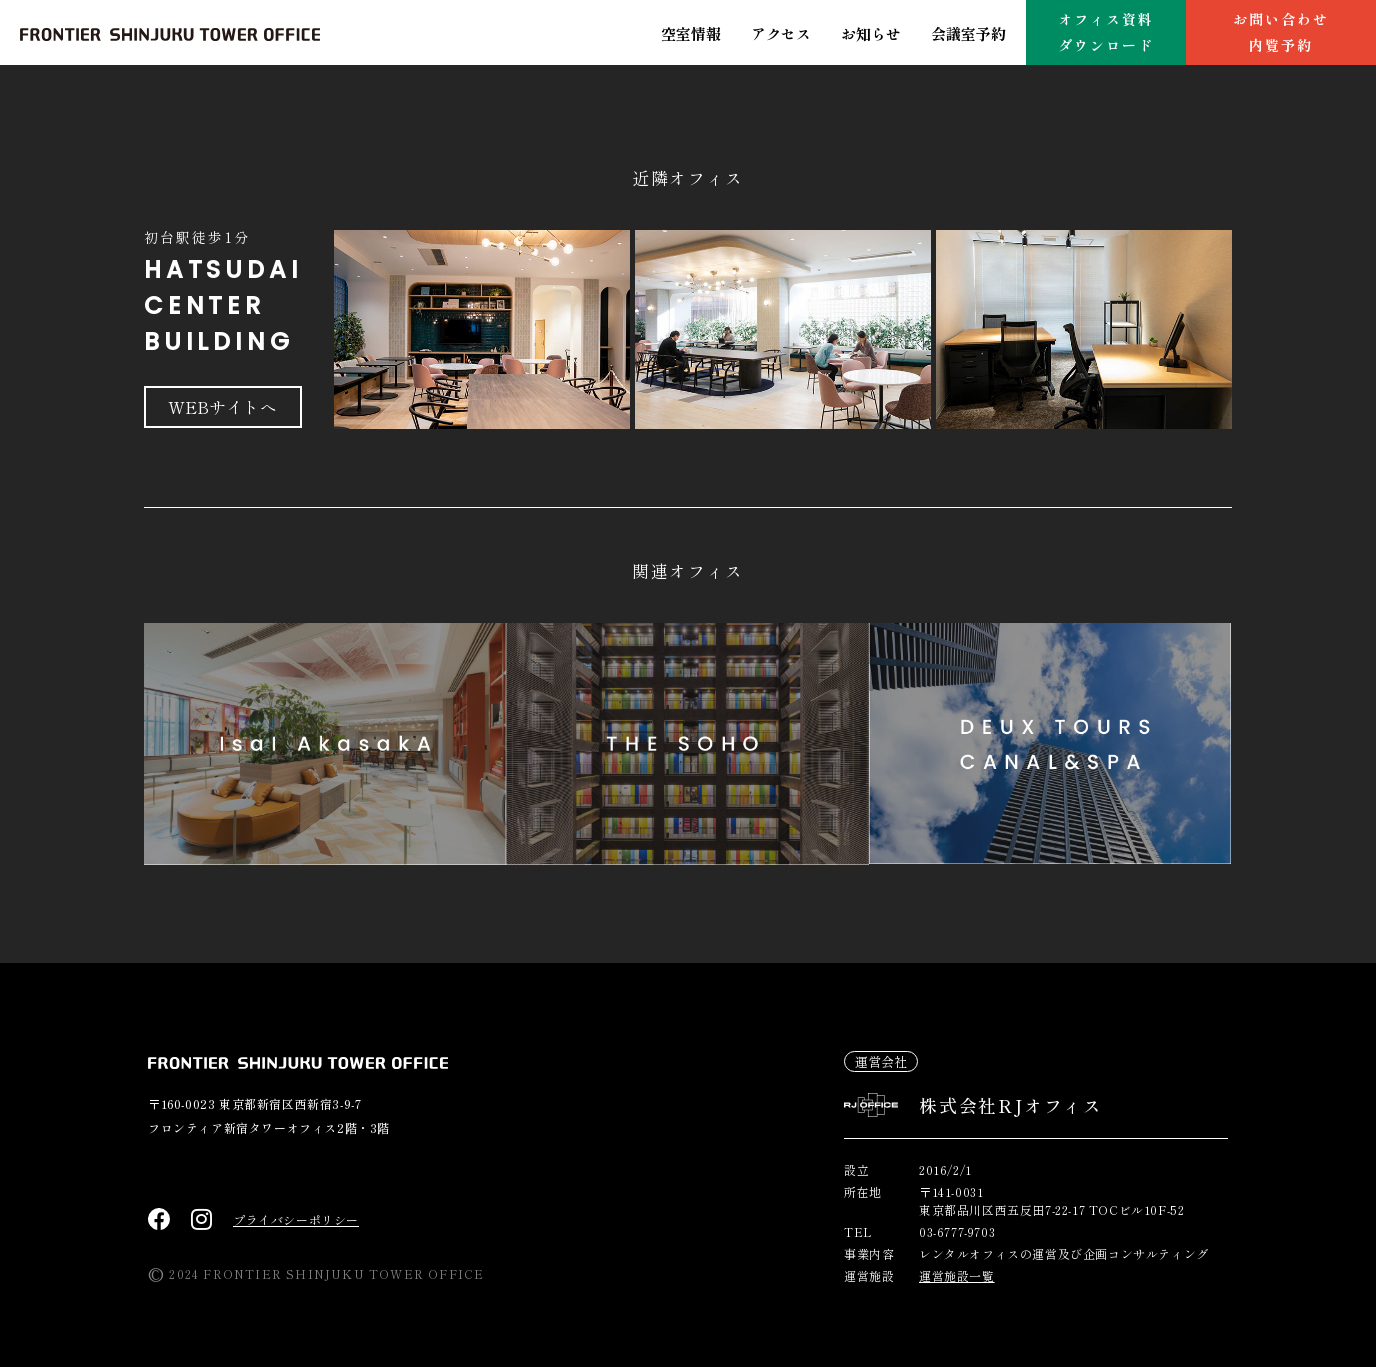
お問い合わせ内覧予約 (1281, 31)
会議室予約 (968, 33)
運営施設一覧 (957, 1275)
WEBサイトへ (224, 407)
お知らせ (871, 33)
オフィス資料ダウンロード (1106, 31)
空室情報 (691, 33)
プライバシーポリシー (296, 1219)
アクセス (781, 33)
